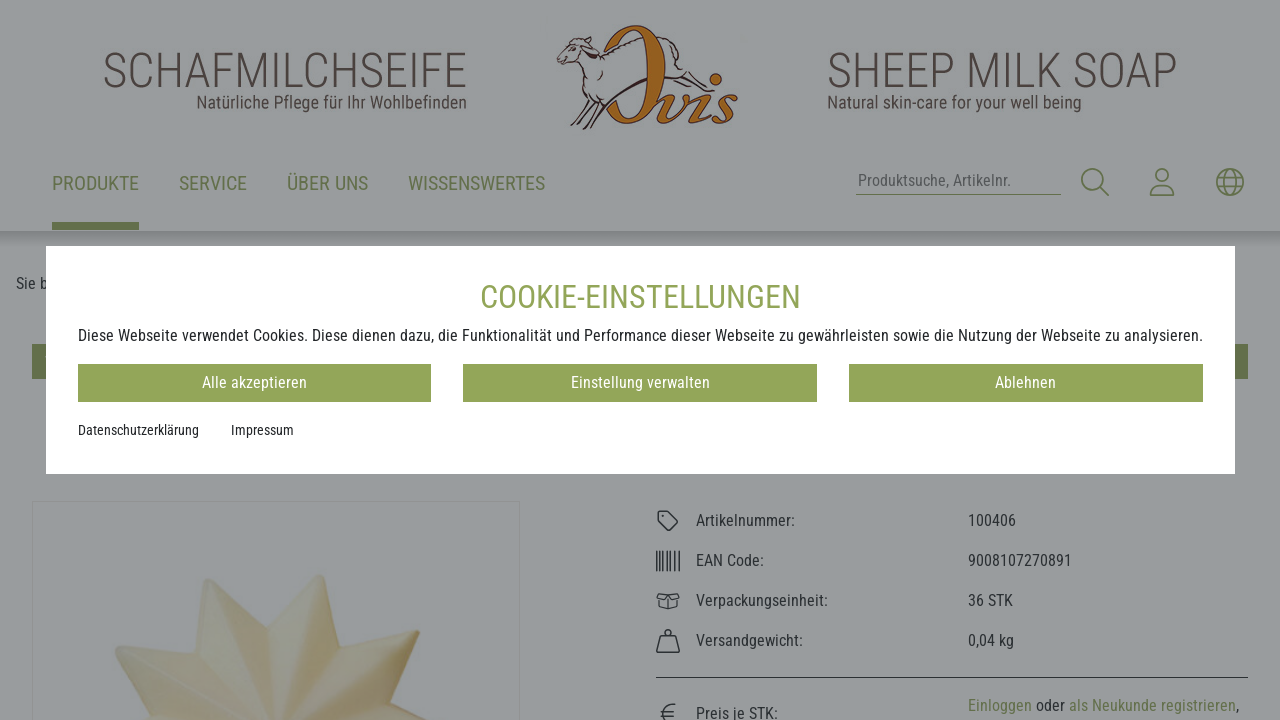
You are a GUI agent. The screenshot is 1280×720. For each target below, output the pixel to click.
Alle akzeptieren (254, 382)
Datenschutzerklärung (138, 430)
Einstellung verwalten (640, 382)
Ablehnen (1025, 382)
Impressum (262, 430)
